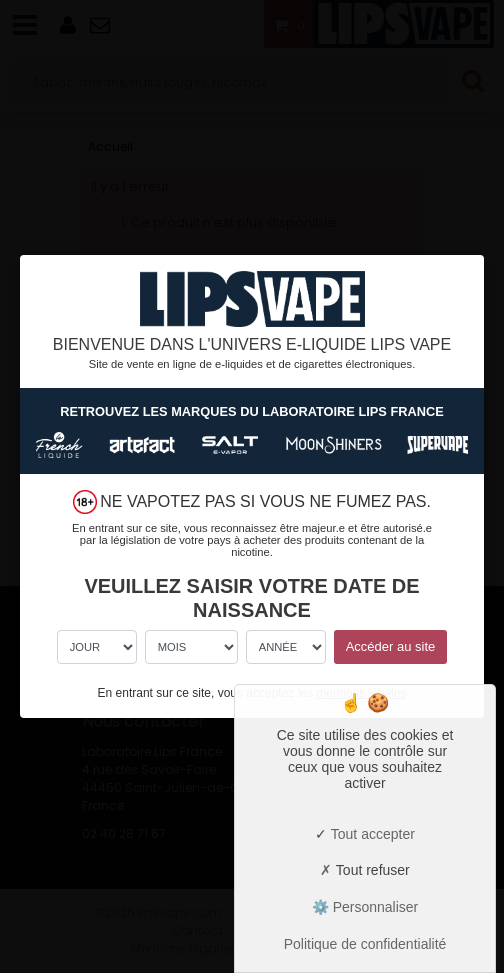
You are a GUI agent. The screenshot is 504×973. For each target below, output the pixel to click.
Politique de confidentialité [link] (365, 944)
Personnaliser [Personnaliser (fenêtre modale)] (374, 907)
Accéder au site (391, 646)
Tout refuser (365, 870)
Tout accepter (365, 834)
